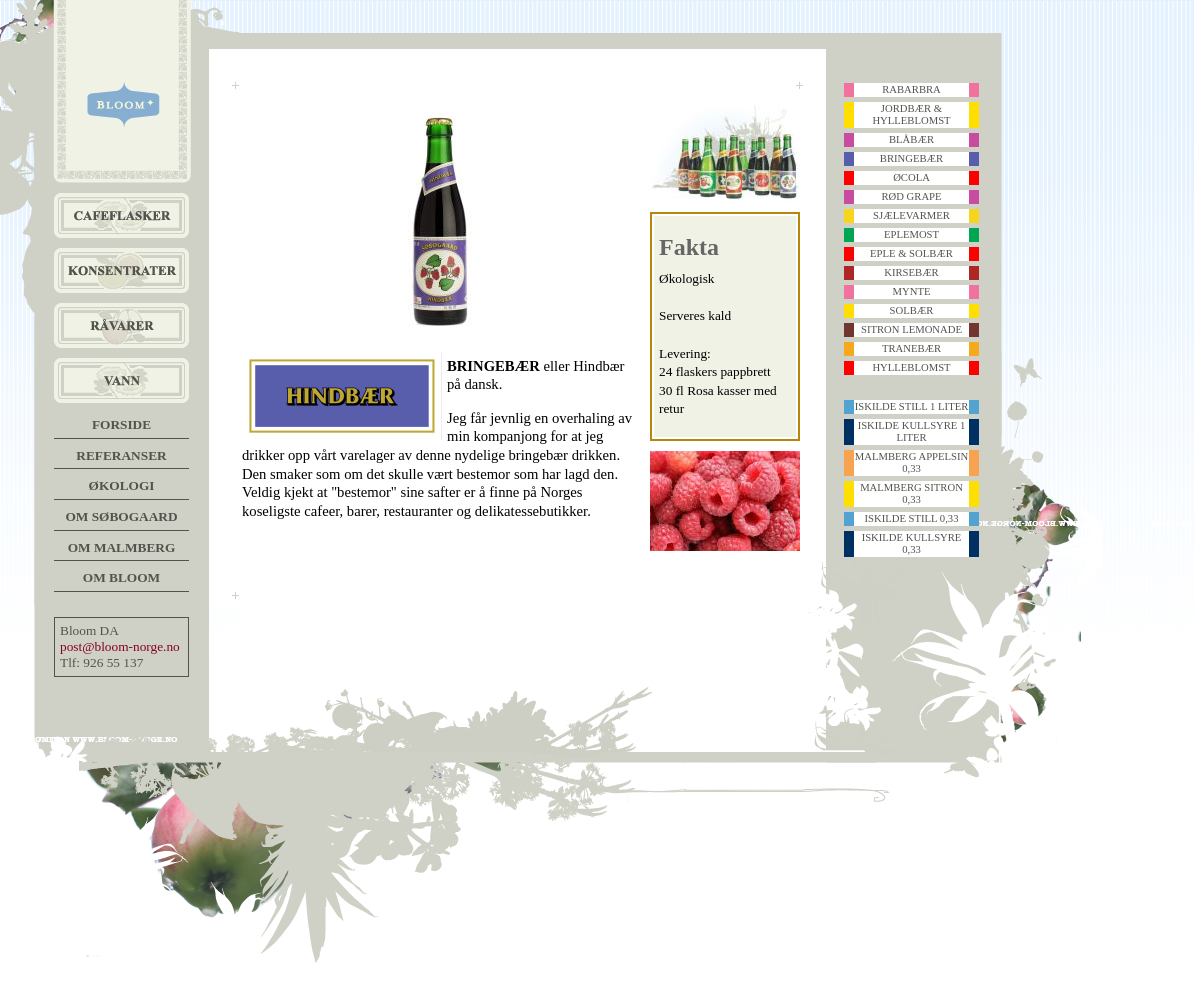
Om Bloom (121, 577)
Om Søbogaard (121, 516)
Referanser (121, 455)
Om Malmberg (122, 547)
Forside (121, 424)
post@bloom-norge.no (120, 646)
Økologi (122, 485)
